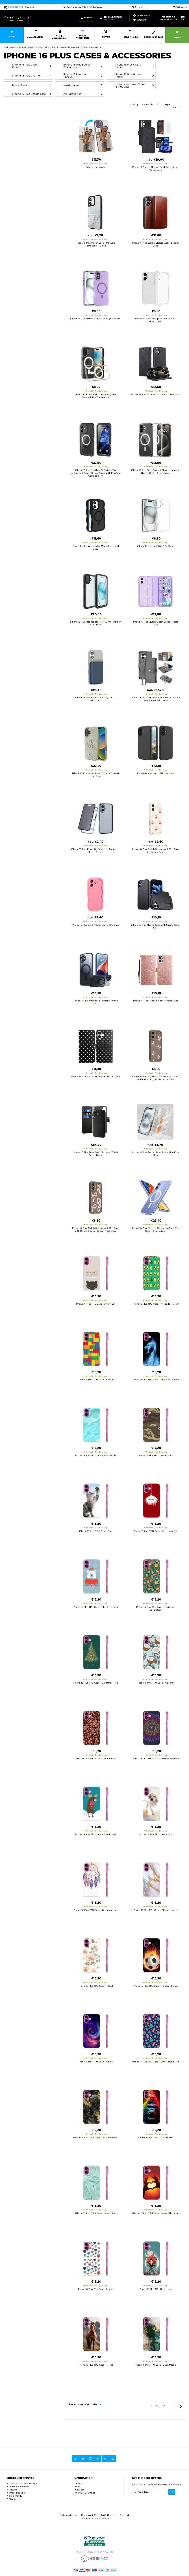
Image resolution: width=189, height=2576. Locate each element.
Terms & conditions (19, 2486)
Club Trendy (15, 2496)
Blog (77, 2486)
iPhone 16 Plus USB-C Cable (128, 65)
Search (86, 18)
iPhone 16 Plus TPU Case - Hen (155, 2289)
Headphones (71, 85)
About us (80, 2483)
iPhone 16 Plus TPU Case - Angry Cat (95, 1304)
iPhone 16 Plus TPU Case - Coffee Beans (95, 1758)
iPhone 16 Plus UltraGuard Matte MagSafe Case (95, 318)
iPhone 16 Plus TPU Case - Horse (95, 2365)
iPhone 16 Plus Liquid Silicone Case (155, 773)
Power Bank (19, 85)
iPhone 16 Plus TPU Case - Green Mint (95, 2213)
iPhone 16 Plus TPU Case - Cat (95, 1531)
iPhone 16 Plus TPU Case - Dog (155, 1834)
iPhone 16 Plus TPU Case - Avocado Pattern (155, 1304)
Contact (79, 2489)
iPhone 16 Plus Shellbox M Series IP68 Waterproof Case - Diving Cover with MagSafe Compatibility (95, 473)
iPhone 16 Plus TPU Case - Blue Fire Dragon (155, 1379)
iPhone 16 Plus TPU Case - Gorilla (155, 2137)
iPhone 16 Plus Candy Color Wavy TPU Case (95, 925)
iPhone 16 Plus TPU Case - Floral (95, 1986)
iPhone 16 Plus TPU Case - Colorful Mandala (155, 1758)
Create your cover (95, 167)
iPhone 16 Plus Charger (26, 75)
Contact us (97, 7)
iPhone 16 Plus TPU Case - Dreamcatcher (95, 1910)
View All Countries (85, 2493)
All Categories (72, 94)
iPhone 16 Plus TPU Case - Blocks (95, 1379)
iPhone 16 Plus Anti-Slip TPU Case (155, 546)
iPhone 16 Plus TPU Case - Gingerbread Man (155, 2061)
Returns (13, 2489)
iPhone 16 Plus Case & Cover (25, 65)
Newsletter (15, 2499)
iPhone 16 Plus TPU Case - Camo (155, 1455)
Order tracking (17, 2493)
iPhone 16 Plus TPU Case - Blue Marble (95, 1455)
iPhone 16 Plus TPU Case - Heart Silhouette (155, 2213)
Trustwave (137, 7)
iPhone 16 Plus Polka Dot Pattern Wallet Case (95, 1076)
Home (12, 47)
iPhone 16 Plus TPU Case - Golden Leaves (95, 2137)
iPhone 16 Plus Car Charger (74, 75)
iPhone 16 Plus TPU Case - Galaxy (95, 2061)
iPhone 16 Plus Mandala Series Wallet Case (155, 1000)
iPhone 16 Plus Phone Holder (128, 75)
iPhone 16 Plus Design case (29, 94)
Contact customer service (23, 2483)
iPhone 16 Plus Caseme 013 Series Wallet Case (155, 394)
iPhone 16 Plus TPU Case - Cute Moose (95, 1834)
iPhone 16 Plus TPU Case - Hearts (95, 2289)
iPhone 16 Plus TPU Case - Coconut (155, 1683)
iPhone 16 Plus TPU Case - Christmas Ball (155, 1531)
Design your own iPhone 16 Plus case (130, 85)
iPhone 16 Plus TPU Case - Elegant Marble (155, 1910)
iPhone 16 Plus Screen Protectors (77, 65)
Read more (29, 7)
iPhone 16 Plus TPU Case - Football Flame (155, 1986)
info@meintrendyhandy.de (95, 2518)
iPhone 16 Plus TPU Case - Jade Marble (155, 2365)
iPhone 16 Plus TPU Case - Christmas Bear (95, 1607)
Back (6, 47)
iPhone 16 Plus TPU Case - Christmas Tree (95, 1683)
